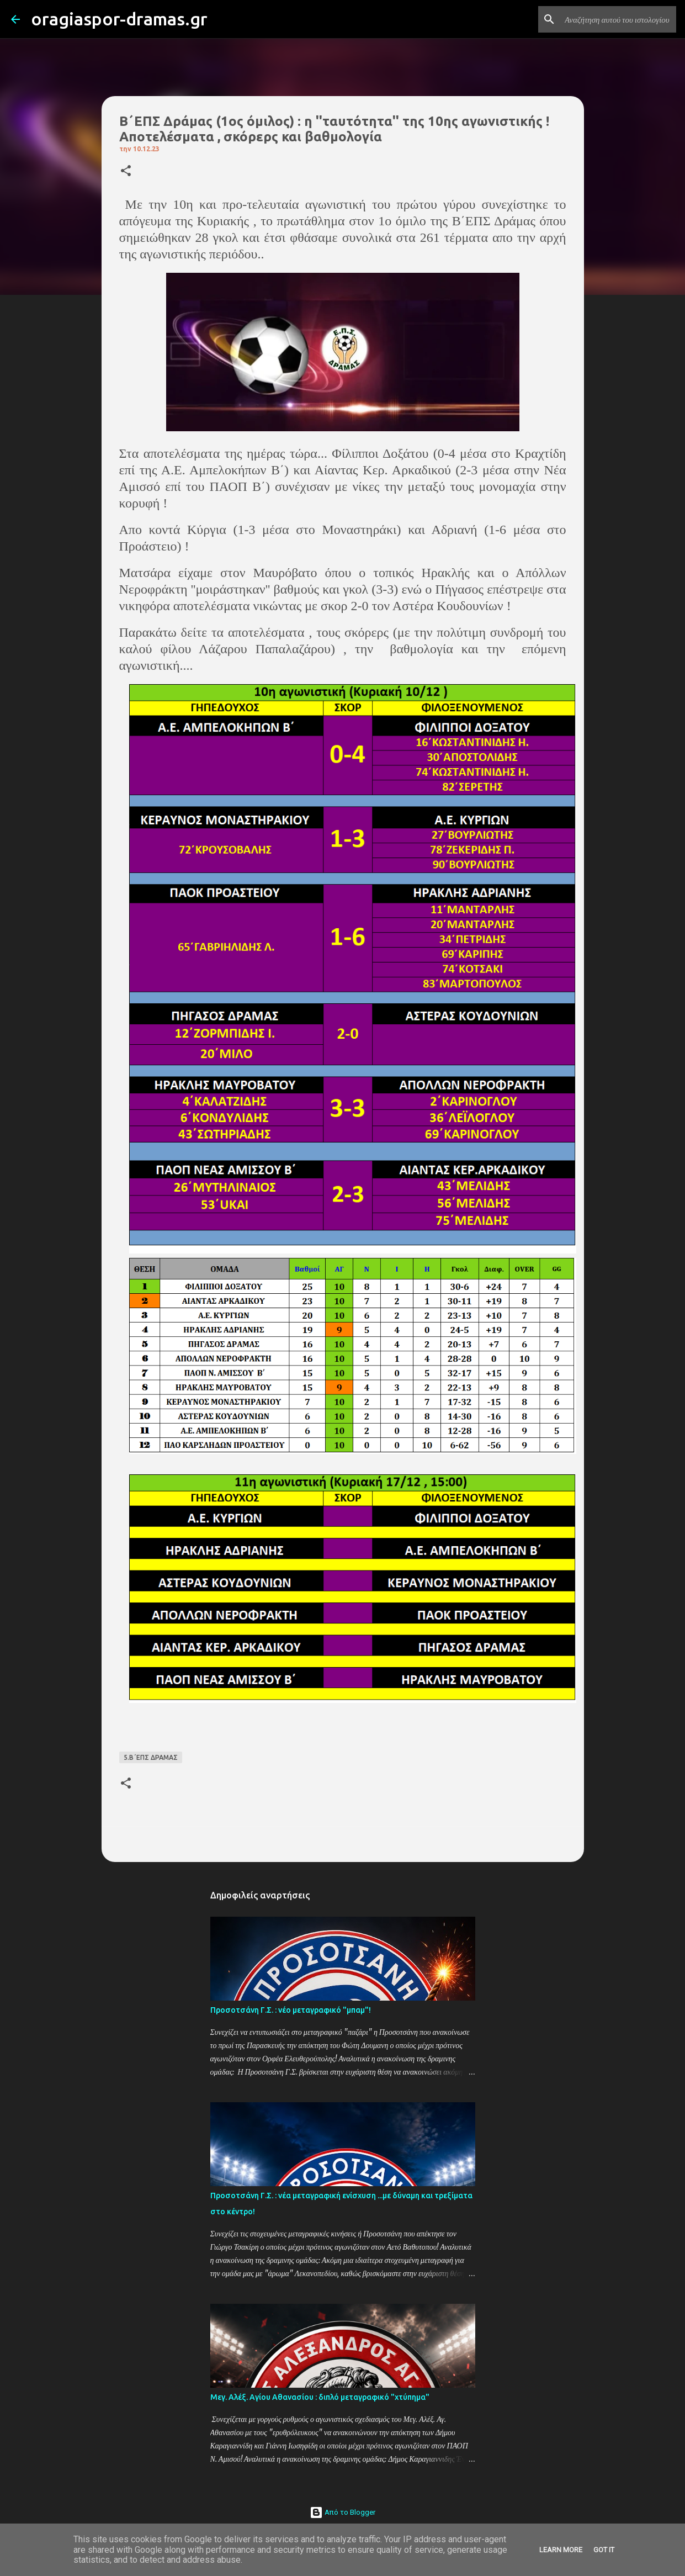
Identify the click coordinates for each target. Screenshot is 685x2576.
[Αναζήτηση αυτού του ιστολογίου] (618, 19)
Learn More (560, 2550)
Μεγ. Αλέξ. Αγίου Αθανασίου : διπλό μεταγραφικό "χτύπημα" (319, 2397)
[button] (125, 171)
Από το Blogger (342, 2512)
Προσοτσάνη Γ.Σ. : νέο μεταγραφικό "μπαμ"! (290, 2010)
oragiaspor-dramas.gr (119, 19)
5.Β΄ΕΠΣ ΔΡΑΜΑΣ (151, 1757)
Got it (603, 2550)
